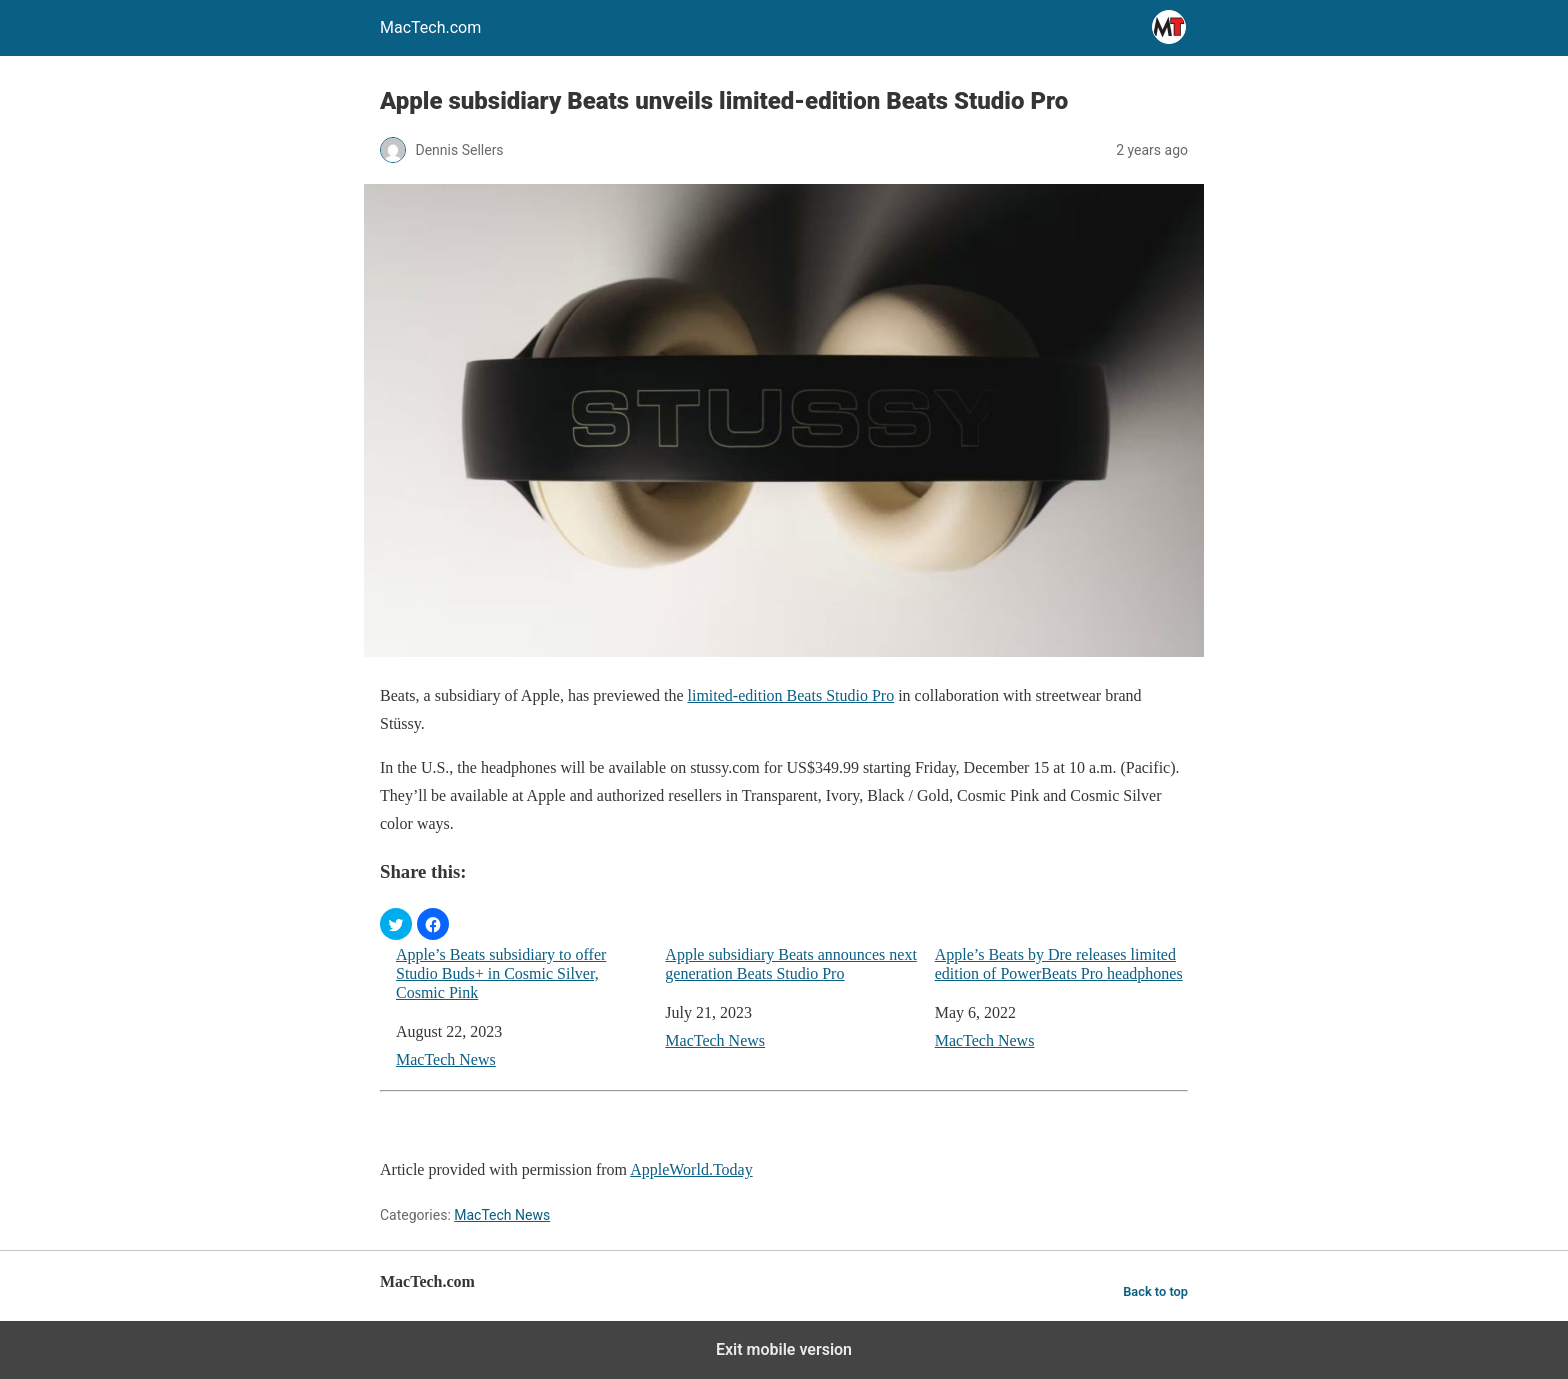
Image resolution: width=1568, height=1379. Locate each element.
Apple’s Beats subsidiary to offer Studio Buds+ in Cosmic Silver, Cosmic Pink (501, 973)
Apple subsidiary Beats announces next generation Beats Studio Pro (791, 964)
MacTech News (446, 1059)
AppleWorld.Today (691, 1169)
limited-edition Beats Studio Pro (790, 695)
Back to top (1155, 1291)
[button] (396, 924)
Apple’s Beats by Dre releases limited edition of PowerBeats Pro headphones (1059, 964)
